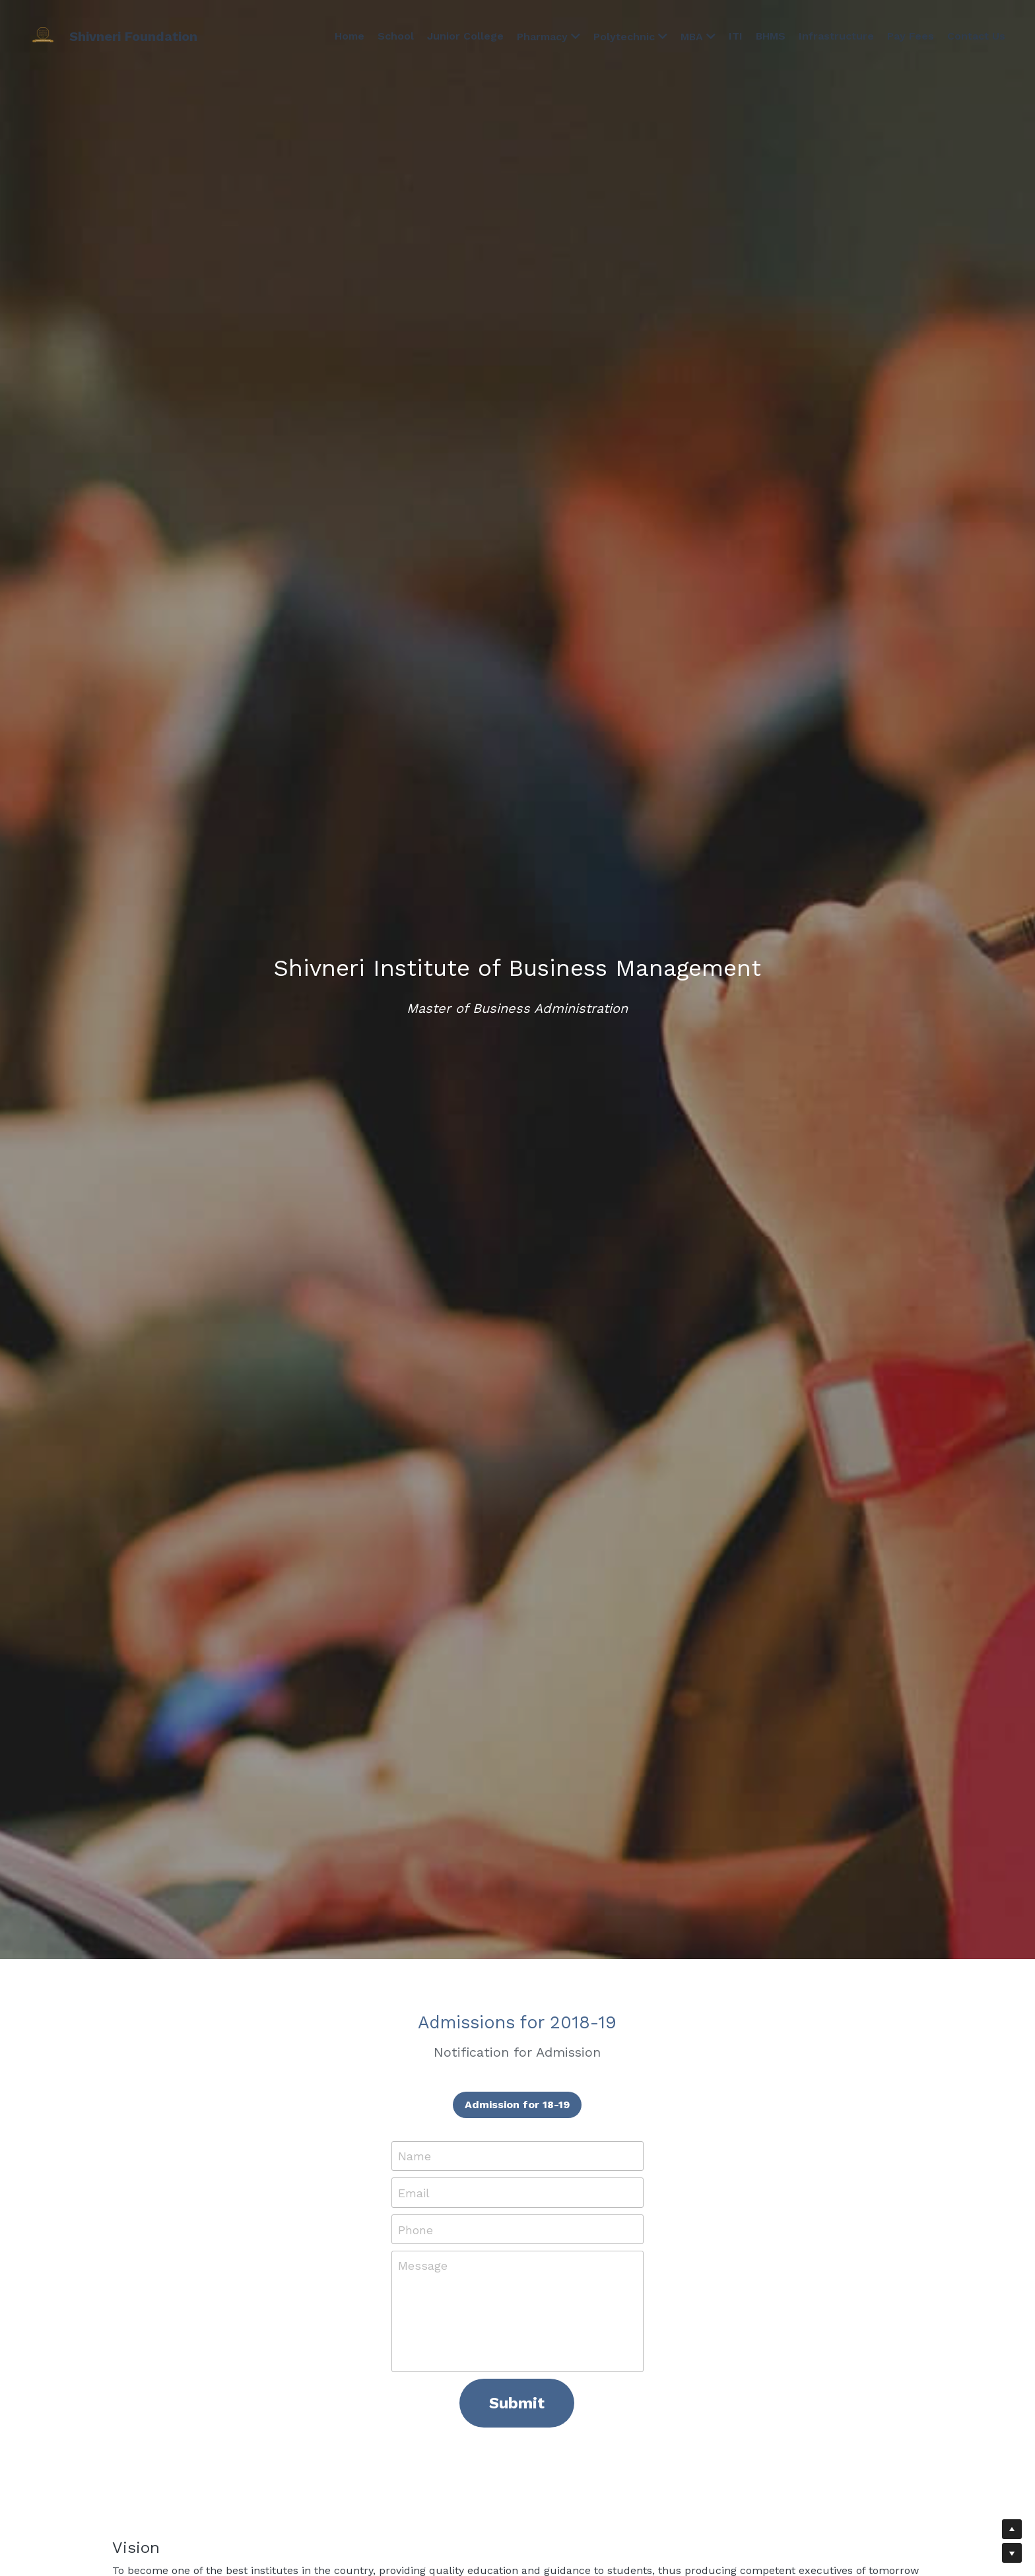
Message (423, 2265)
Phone (415, 2229)
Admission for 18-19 (517, 2104)
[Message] (517, 2311)
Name (414, 2156)
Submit (517, 2403)
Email (414, 2193)
